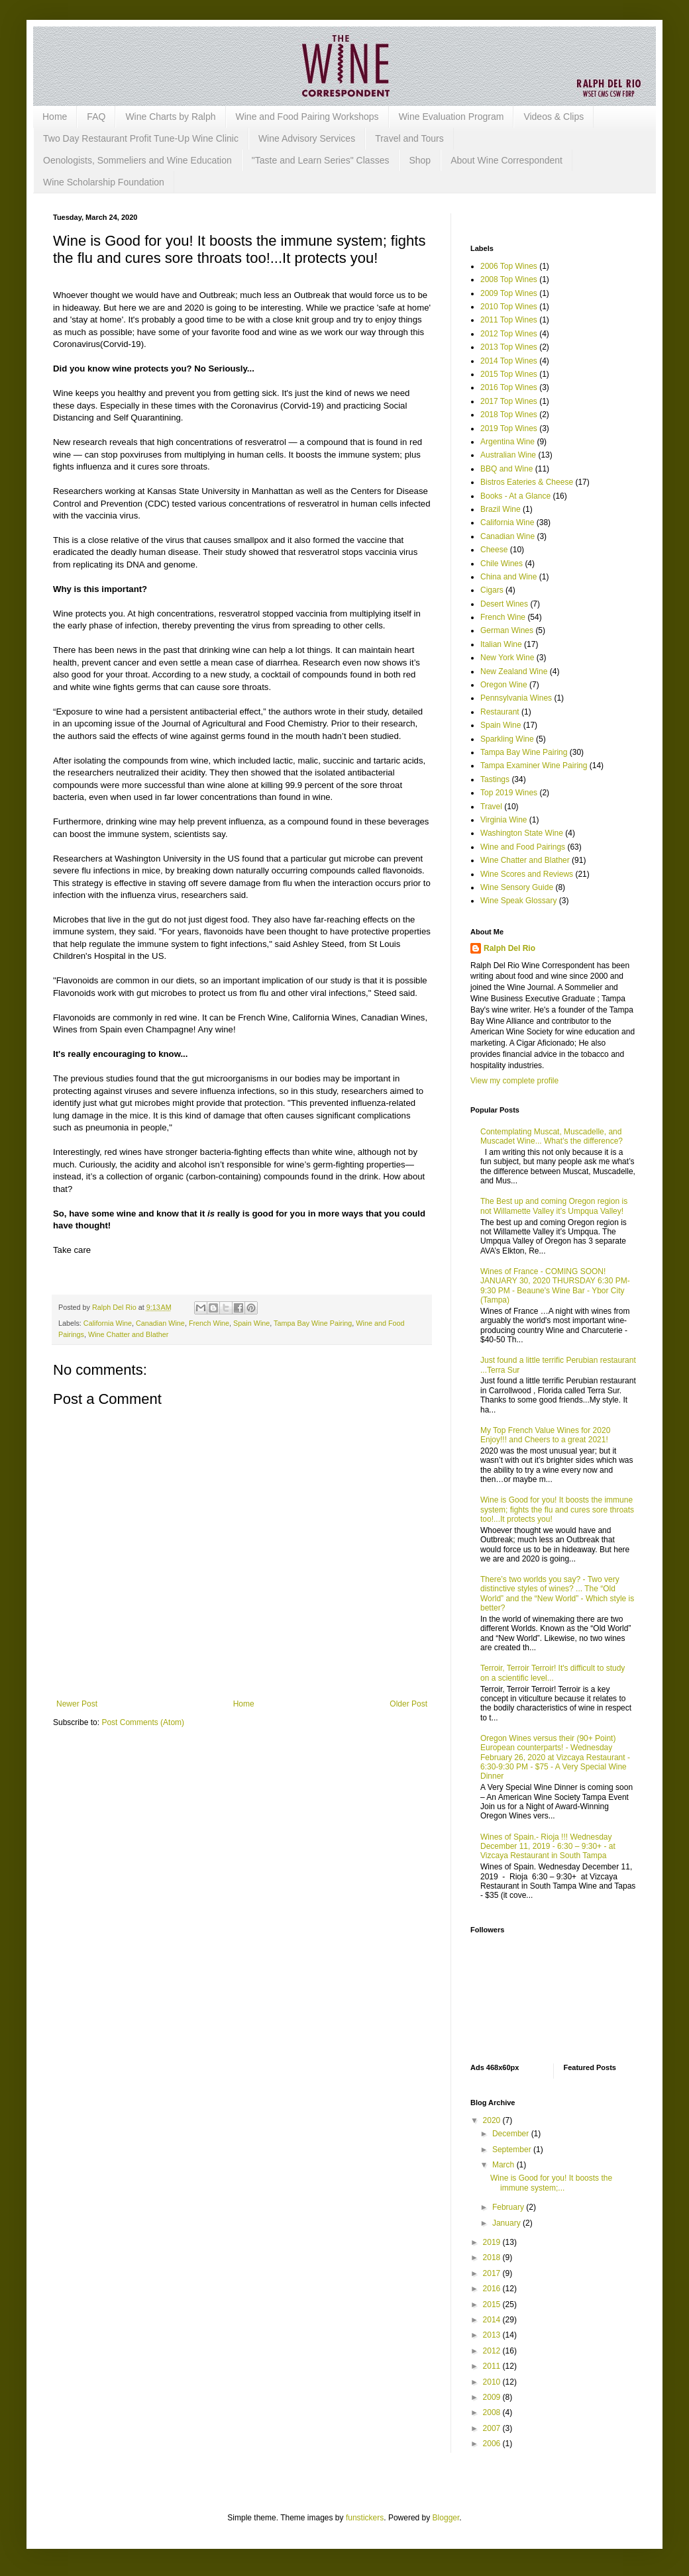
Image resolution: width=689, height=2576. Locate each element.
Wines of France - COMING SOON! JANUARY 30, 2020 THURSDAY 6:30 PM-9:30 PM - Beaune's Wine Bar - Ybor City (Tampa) (555, 1286)
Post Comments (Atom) (142, 1722)
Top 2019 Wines (508, 792)
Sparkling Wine (507, 739)
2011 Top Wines (508, 319)
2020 (493, 2120)
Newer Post (76, 1704)
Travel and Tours (409, 138)
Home (54, 116)
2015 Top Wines (508, 374)
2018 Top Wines (508, 414)
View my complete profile (514, 1080)
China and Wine (508, 576)
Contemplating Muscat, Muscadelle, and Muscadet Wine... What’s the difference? (551, 1136)
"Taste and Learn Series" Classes (321, 160)
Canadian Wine (160, 1323)
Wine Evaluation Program (451, 116)
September (512, 2149)
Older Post (408, 1704)
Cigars (492, 590)
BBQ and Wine (506, 468)
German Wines (506, 630)
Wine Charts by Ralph (170, 116)
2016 (493, 2288)
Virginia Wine (503, 819)
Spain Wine (251, 1323)
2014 (493, 2319)
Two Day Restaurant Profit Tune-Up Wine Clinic (140, 138)
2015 (493, 2304)
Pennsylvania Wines (516, 698)
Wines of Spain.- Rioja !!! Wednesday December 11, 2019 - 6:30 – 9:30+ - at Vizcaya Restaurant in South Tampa (547, 1846)
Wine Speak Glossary (518, 900)
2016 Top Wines (508, 387)
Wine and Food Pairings (522, 847)
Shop (420, 160)
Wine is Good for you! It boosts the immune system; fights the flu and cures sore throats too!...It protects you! (557, 1509)
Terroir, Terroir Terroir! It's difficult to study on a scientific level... (552, 1672)
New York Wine (507, 657)
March (504, 2164)
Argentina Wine (507, 441)
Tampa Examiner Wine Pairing (533, 765)
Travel (491, 806)
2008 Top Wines (508, 279)
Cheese (493, 549)
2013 (493, 2335)
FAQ (96, 116)
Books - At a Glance (515, 496)
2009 (493, 2397)
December (511, 2133)
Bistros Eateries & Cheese (526, 482)
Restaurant (499, 712)
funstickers (365, 2517)
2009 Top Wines (508, 293)
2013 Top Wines (508, 347)
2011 (493, 2366)
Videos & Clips (553, 116)
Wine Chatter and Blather (128, 1334)
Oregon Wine (503, 684)
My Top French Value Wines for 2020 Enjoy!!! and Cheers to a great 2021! (545, 1435)
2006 (493, 2443)
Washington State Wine (521, 833)
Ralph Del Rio (509, 948)
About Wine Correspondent (506, 160)
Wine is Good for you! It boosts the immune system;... (551, 2182)
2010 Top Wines (508, 306)
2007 (493, 2428)
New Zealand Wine (513, 671)
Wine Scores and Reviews (526, 874)
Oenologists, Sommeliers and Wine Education (137, 160)
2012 (493, 2350)
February (509, 2207)
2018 (493, 2257)
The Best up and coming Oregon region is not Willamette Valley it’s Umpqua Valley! (553, 1206)
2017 (493, 2273)
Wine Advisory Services (306, 138)
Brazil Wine (500, 509)
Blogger (446, 2517)
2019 (493, 2242)
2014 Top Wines (508, 361)
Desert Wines (504, 604)
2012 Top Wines (508, 333)
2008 (493, 2412)
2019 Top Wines (508, 428)
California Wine (107, 1323)
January (507, 2223)
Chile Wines (501, 563)
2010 (493, 2382)
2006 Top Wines (508, 266)
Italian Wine (501, 644)
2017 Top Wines (508, 401)
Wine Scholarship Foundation (103, 182)
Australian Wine (508, 455)
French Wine (209, 1323)
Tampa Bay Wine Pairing (313, 1323)
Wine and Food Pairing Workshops (307, 116)
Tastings (494, 779)
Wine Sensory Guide (516, 887)
